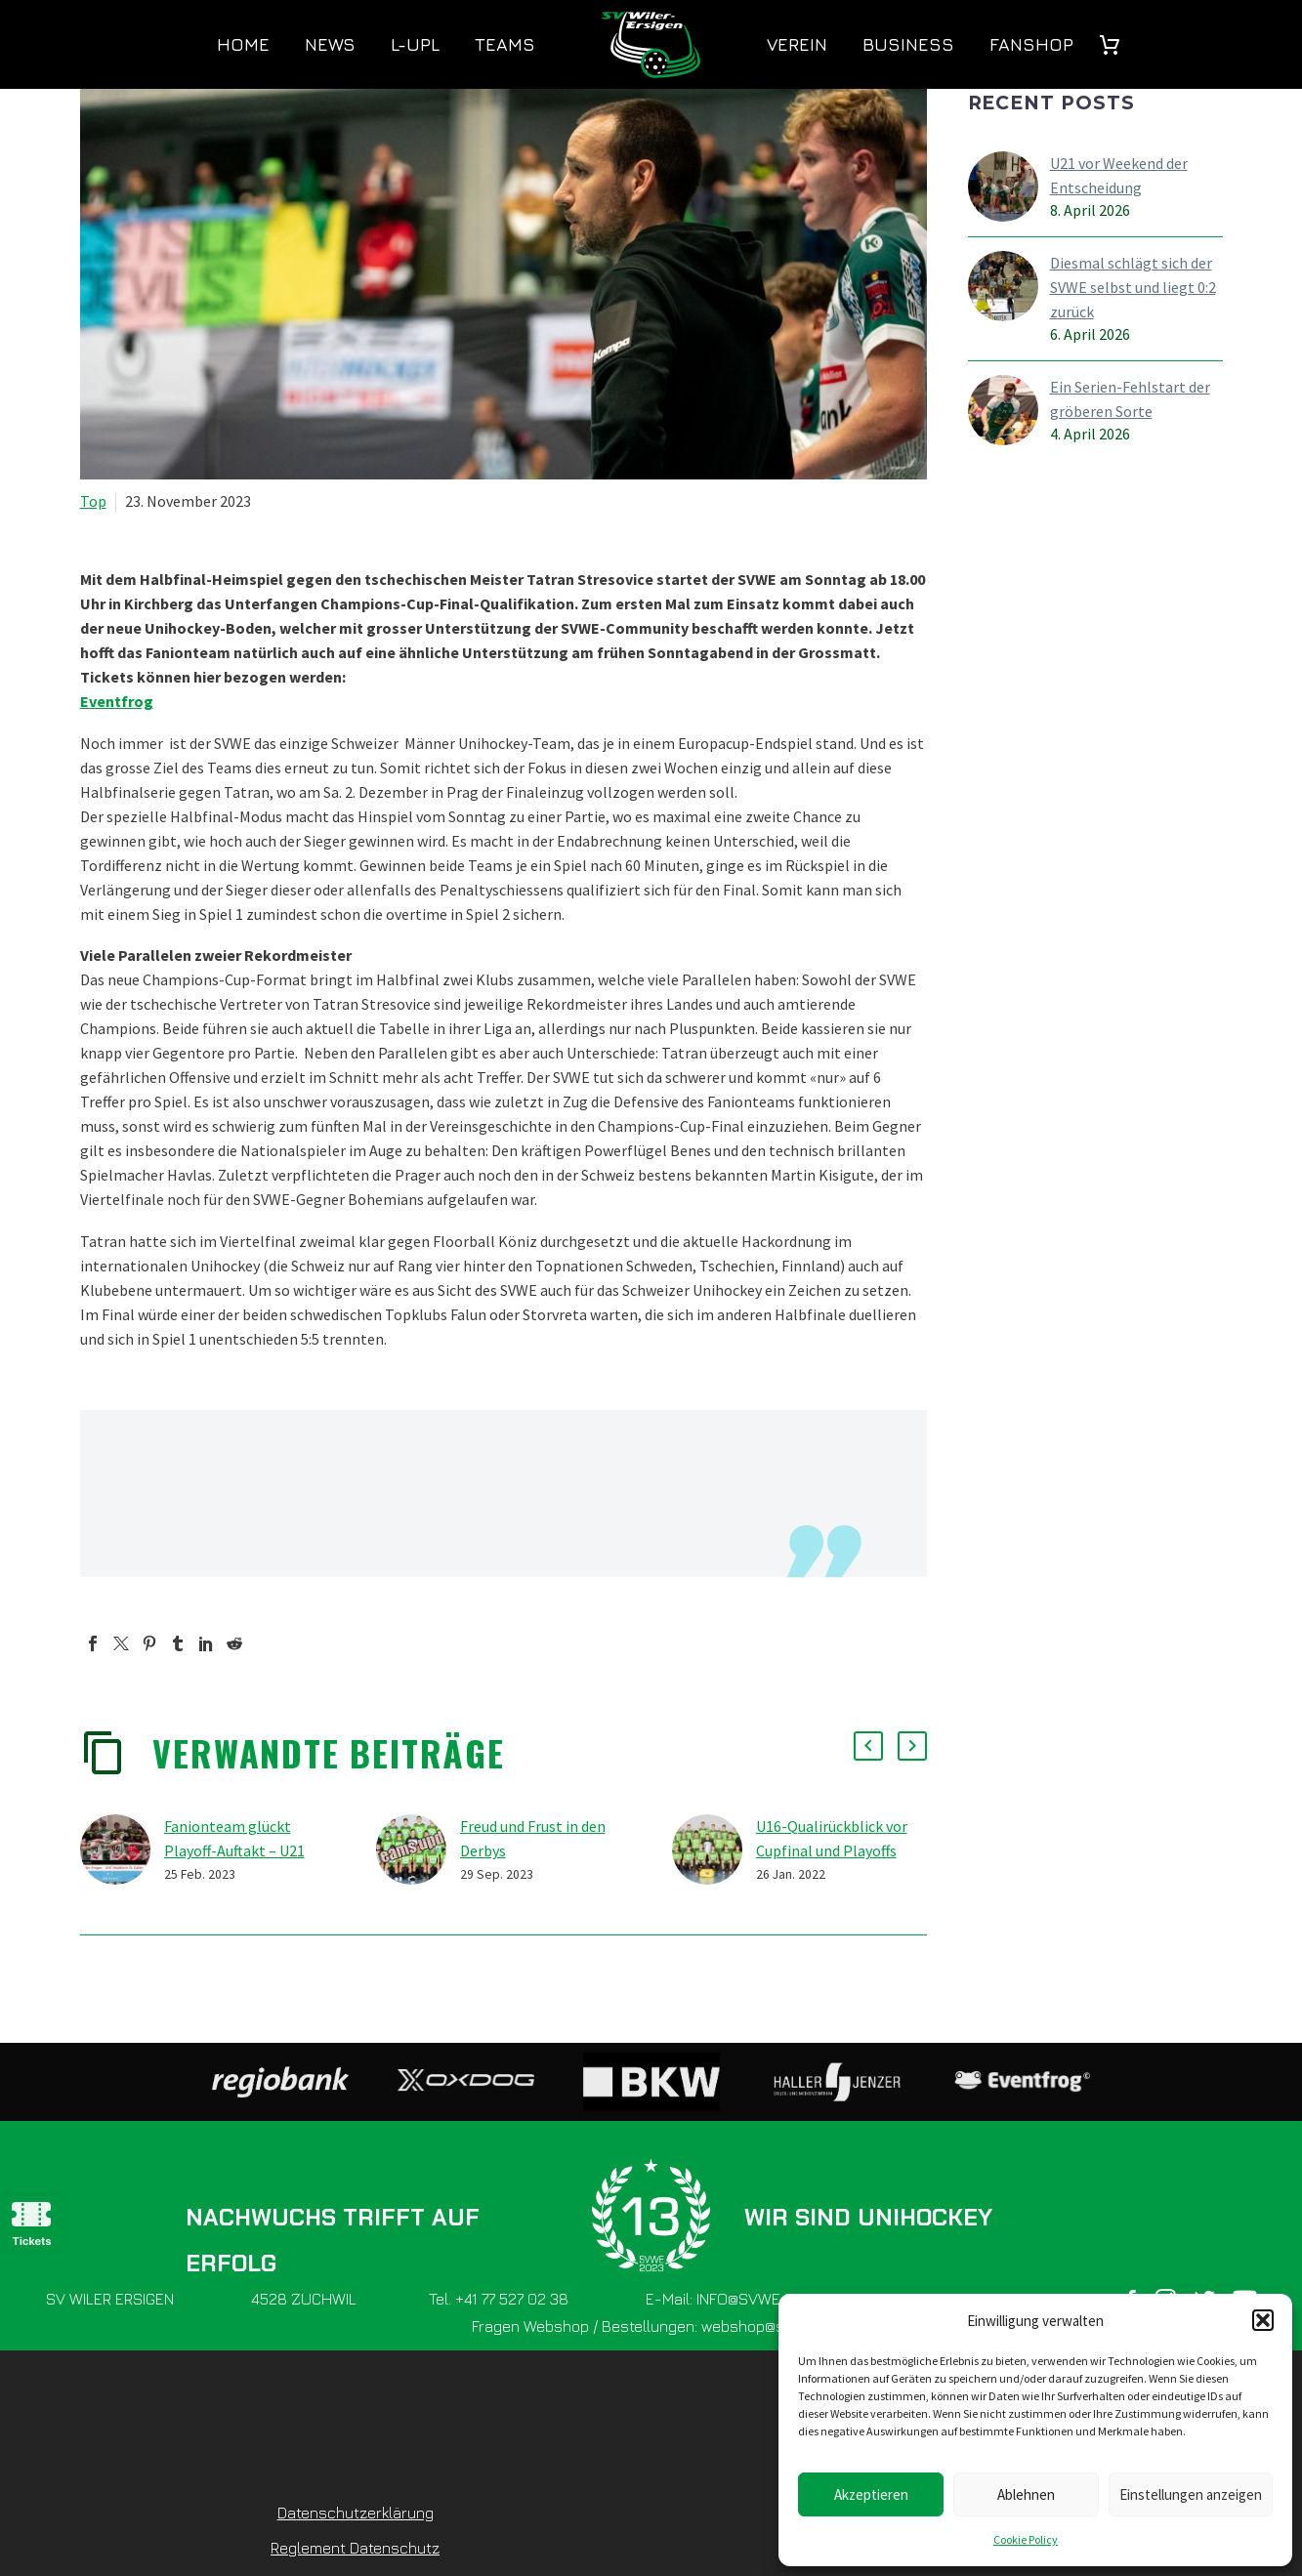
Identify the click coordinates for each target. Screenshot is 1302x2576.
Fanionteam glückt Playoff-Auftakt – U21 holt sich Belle (234, 1850)
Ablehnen (1026, 2494)
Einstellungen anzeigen (1190, 2494)
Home (243, 44)
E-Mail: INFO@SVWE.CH (725, 2298)
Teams (505, 44)
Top (93, 501)
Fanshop (1031, 44)
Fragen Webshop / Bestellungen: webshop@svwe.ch (651, 2326)
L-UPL (415, 44)
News (330, 44)
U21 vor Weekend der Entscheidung (1119, 175)
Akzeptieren (871, 2494)
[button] (1263, 2320)
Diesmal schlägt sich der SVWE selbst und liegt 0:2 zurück (1133, 287)
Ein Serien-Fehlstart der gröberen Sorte (1130, 399)
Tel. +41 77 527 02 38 (498, 2298)
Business (908, 44)
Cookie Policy (1025, 2539)
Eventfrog (116, 701)
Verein (797, 44)
